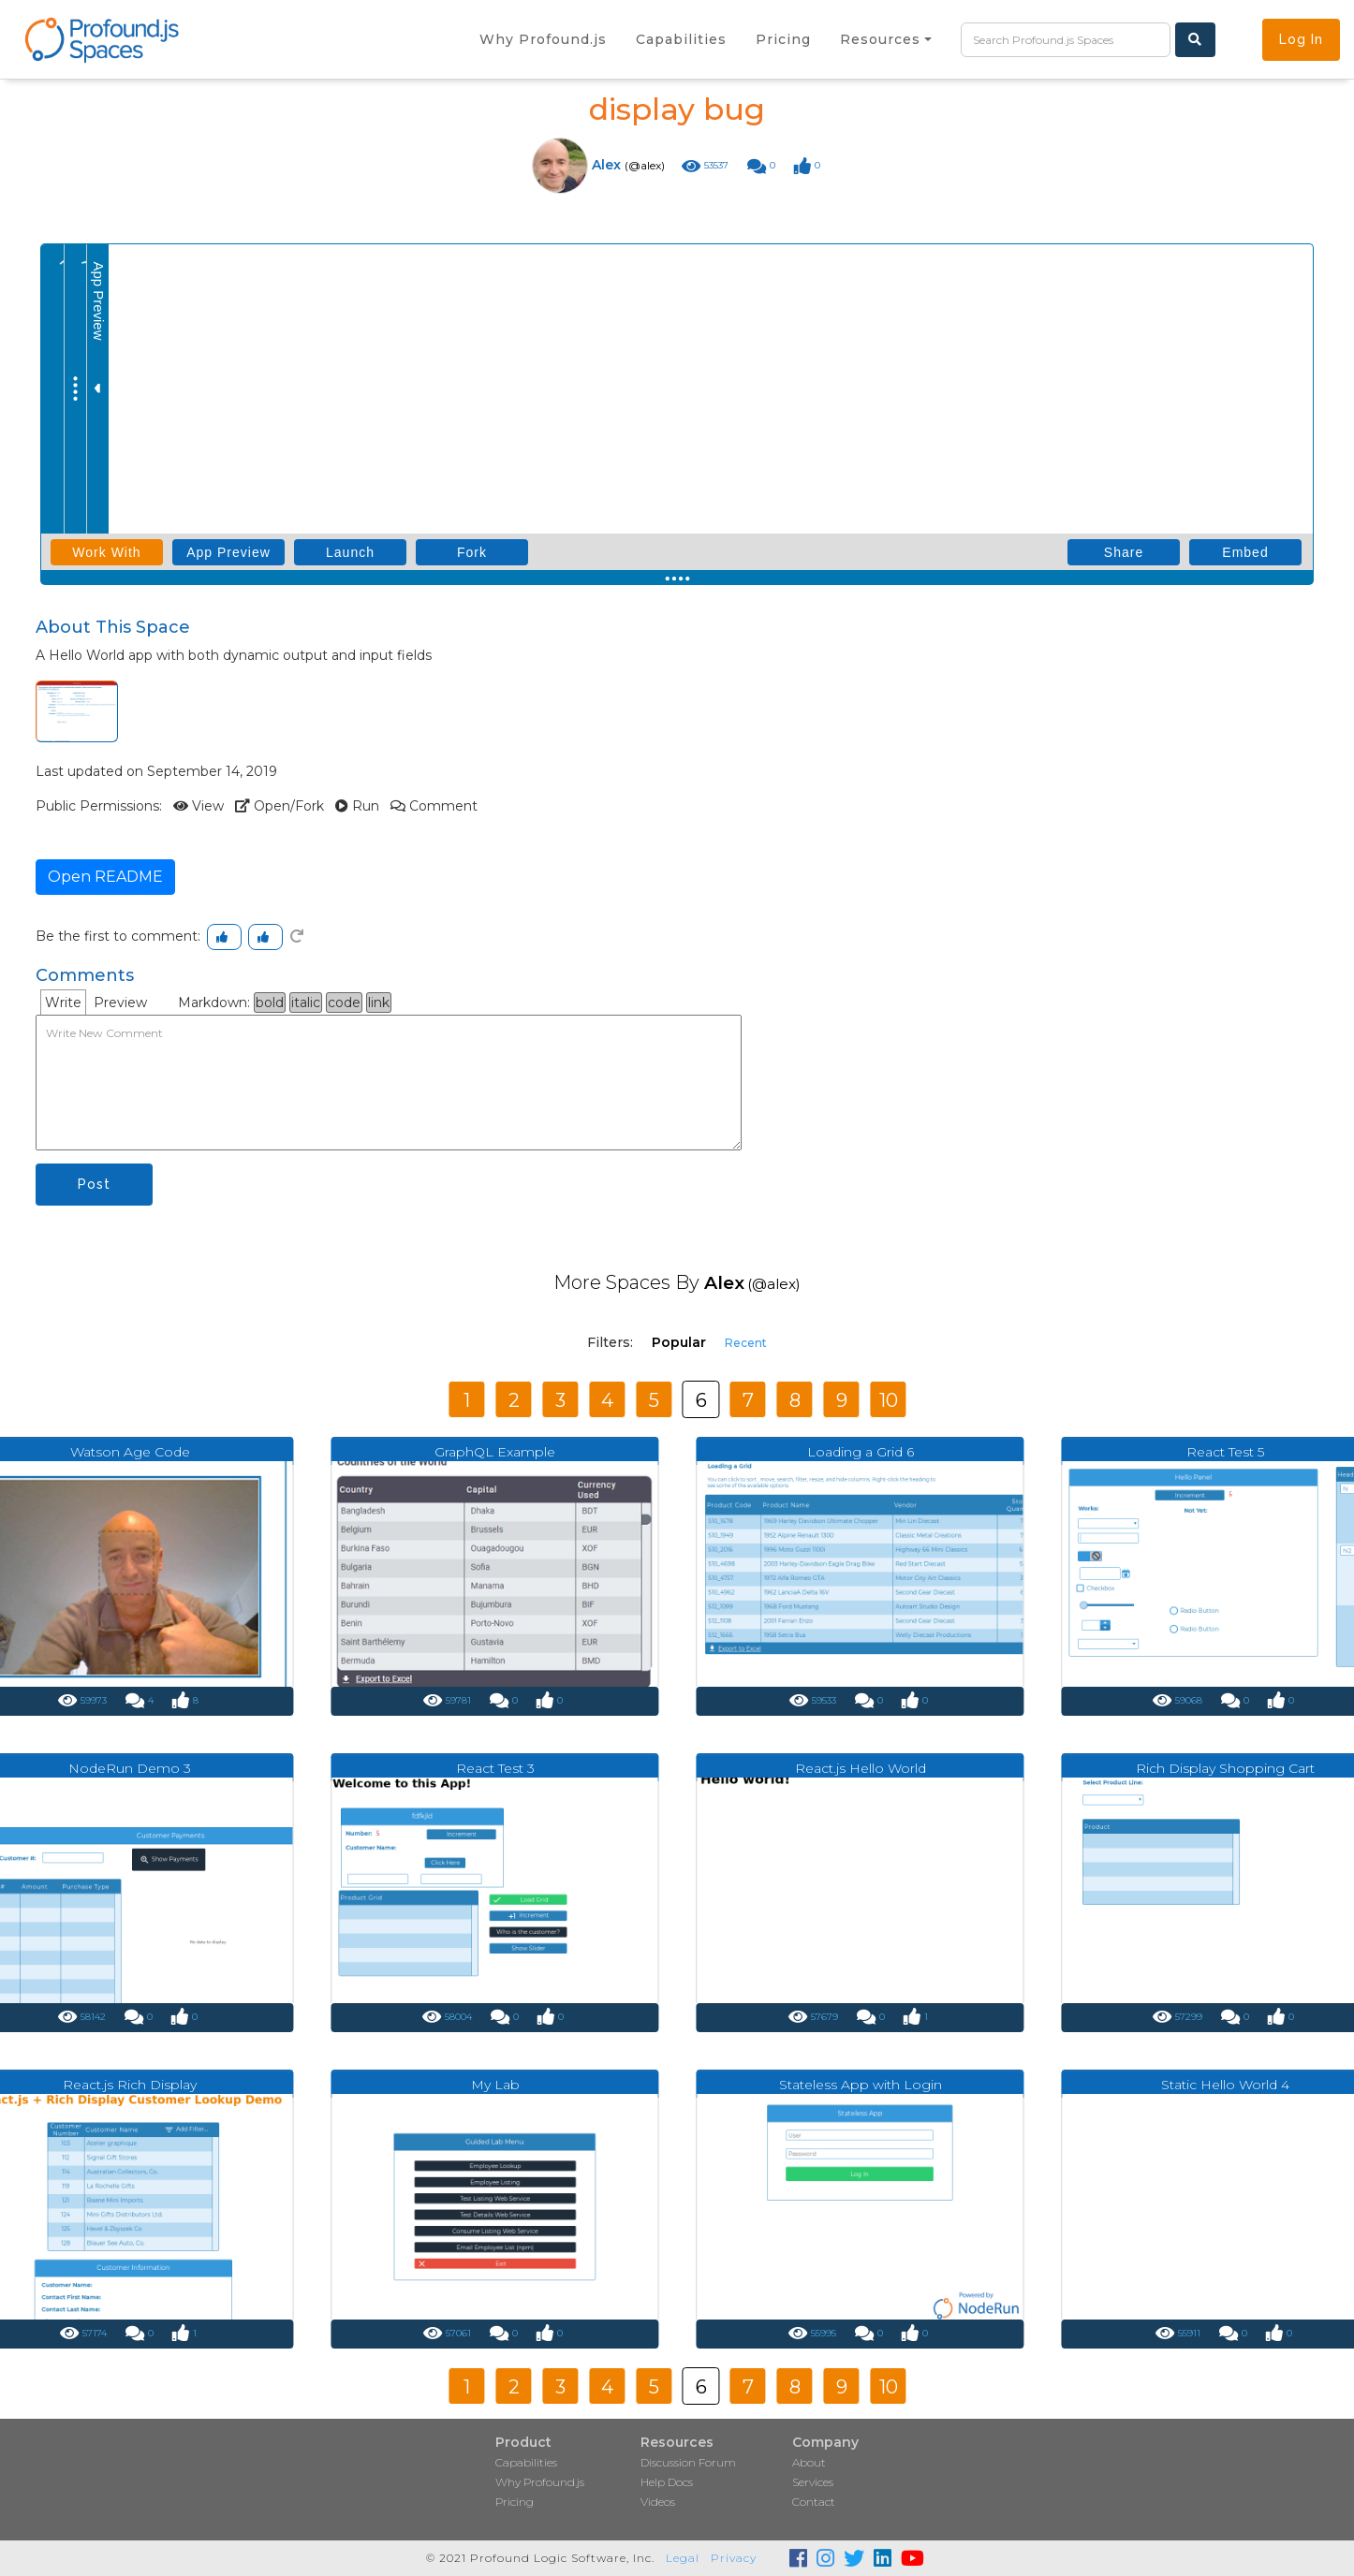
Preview (120, 1002)
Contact (813, 2502)
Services (812, 2482)
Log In (1301, 39)
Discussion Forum (688, 2462)
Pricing (514, 2502)
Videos (657, 2502)
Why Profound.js (539, 2482)
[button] (886, 39)
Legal (682, 2558)
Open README (105, 877)
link (379, 1002)
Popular (679, 1342)
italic (305, 1002)
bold (270, 1002)
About (809, 2462)
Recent (746, 1343)
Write (63, 1002)
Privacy (734, 2558)
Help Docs (666, 2482)
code (344, 1002)
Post (94, 1184)
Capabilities (526, 2462)
